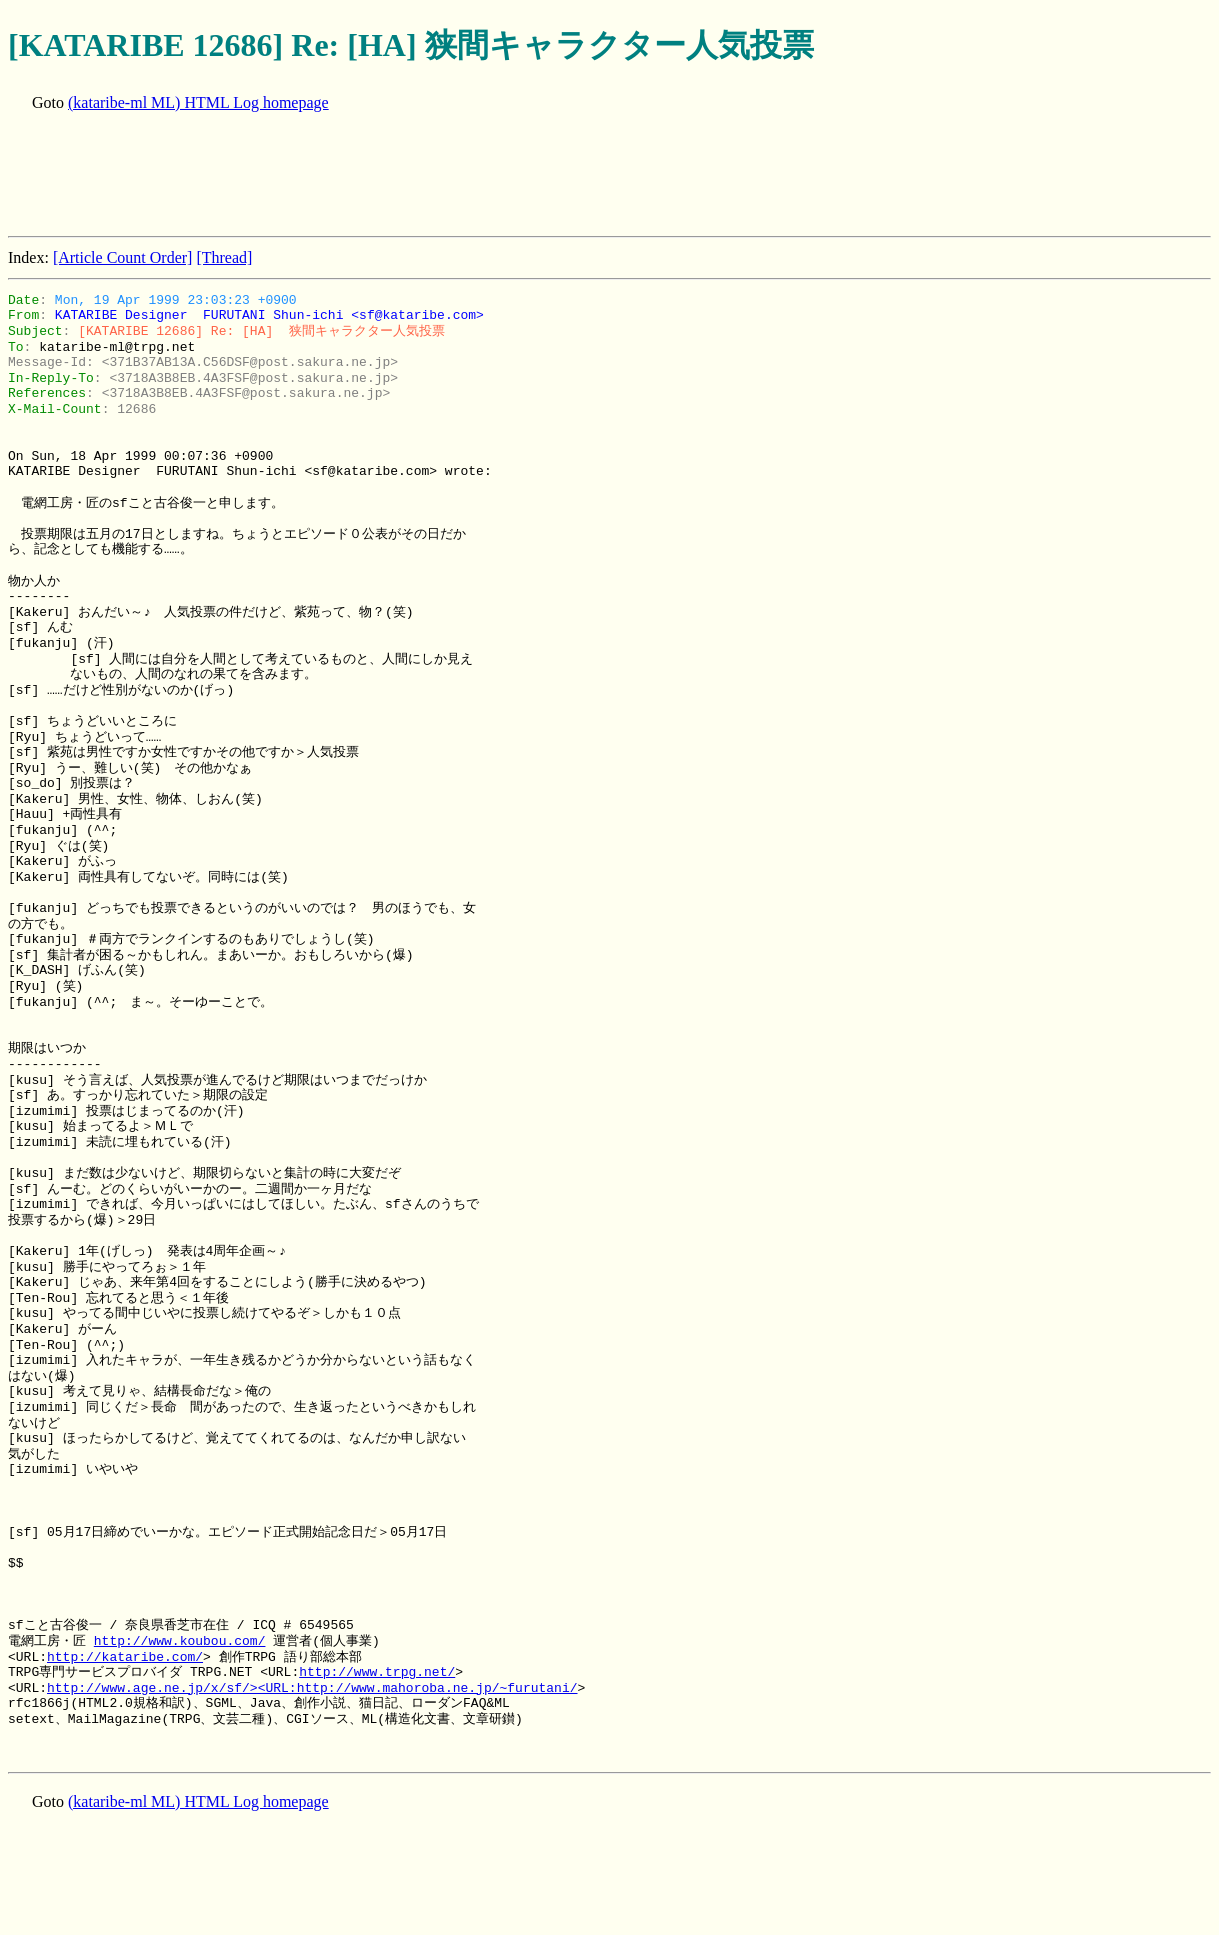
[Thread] (224, 257)
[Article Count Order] (123, 257)
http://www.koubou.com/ (180, 1641)
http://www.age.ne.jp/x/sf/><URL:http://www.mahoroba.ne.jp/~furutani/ (312, 1688)
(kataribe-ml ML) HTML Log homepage (198, 102)
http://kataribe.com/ (125, 1657)
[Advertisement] (372, 176)
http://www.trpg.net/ (377, 1672)
